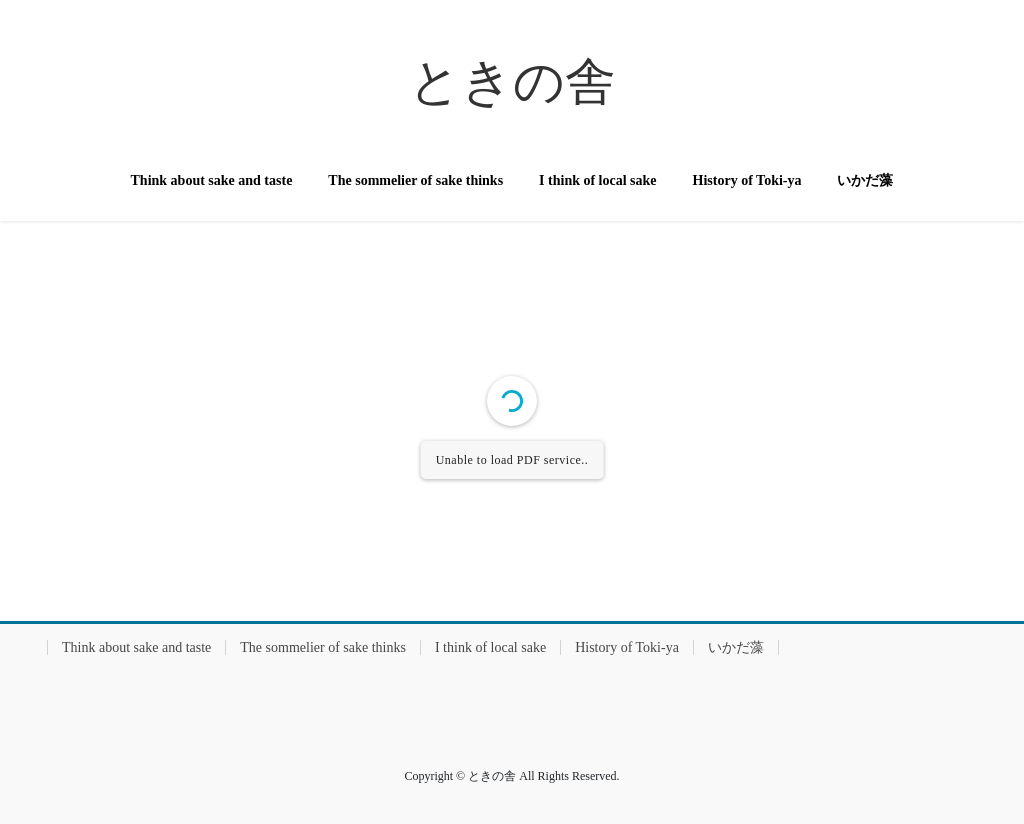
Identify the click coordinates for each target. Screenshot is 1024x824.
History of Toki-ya (627, 647)
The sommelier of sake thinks (323, 647)
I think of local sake (490, 647)
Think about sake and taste (136, 647)
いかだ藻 (736, 647)
